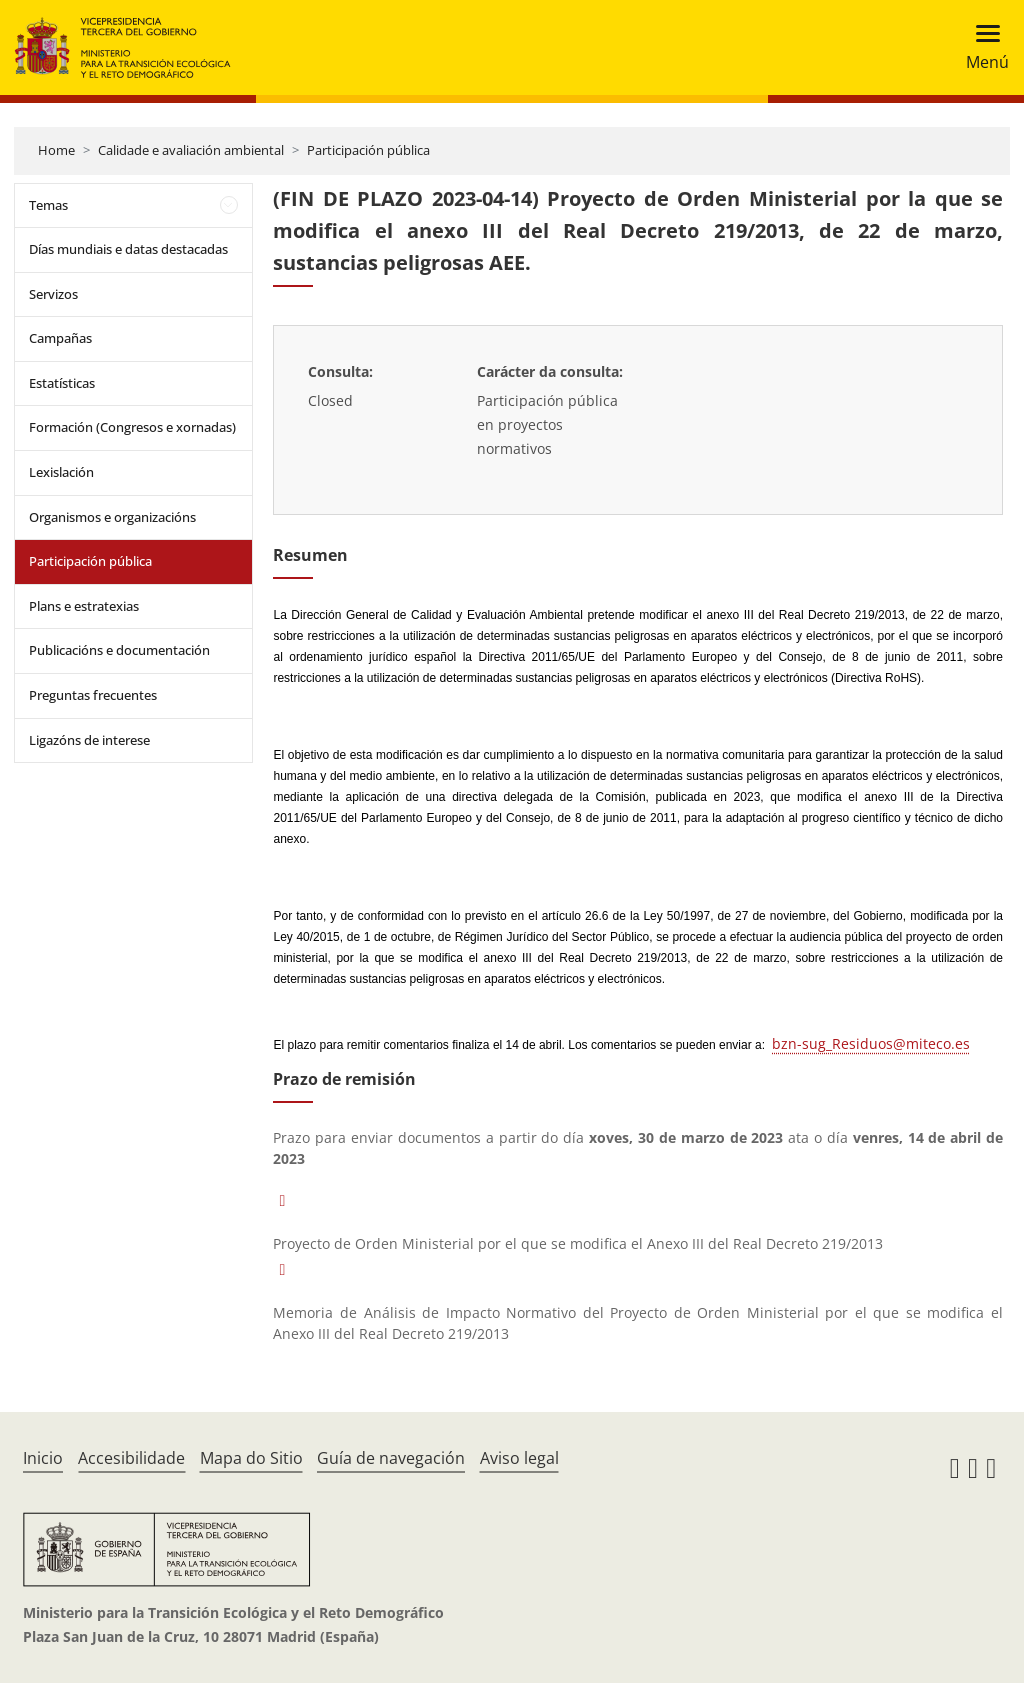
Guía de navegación (391, 1458)
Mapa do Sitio (251, 1458)
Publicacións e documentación (119, 650)
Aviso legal (519, 1458)
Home (56, 150)
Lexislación (61, 472)
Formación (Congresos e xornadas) (132, 427)
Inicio (43, 1458)
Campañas (60, 338)
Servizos (53, 294)
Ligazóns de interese (89, 740)
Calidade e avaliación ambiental (191, 150)
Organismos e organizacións (112, 517)
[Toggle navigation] (981, 47)
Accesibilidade (131, 1458)
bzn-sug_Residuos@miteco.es (871, 1043)
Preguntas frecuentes (93, 695)
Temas (48, 205)
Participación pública (368, 150)
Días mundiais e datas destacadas (128, 249)
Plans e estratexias (84, 606)
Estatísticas (62, 383)
